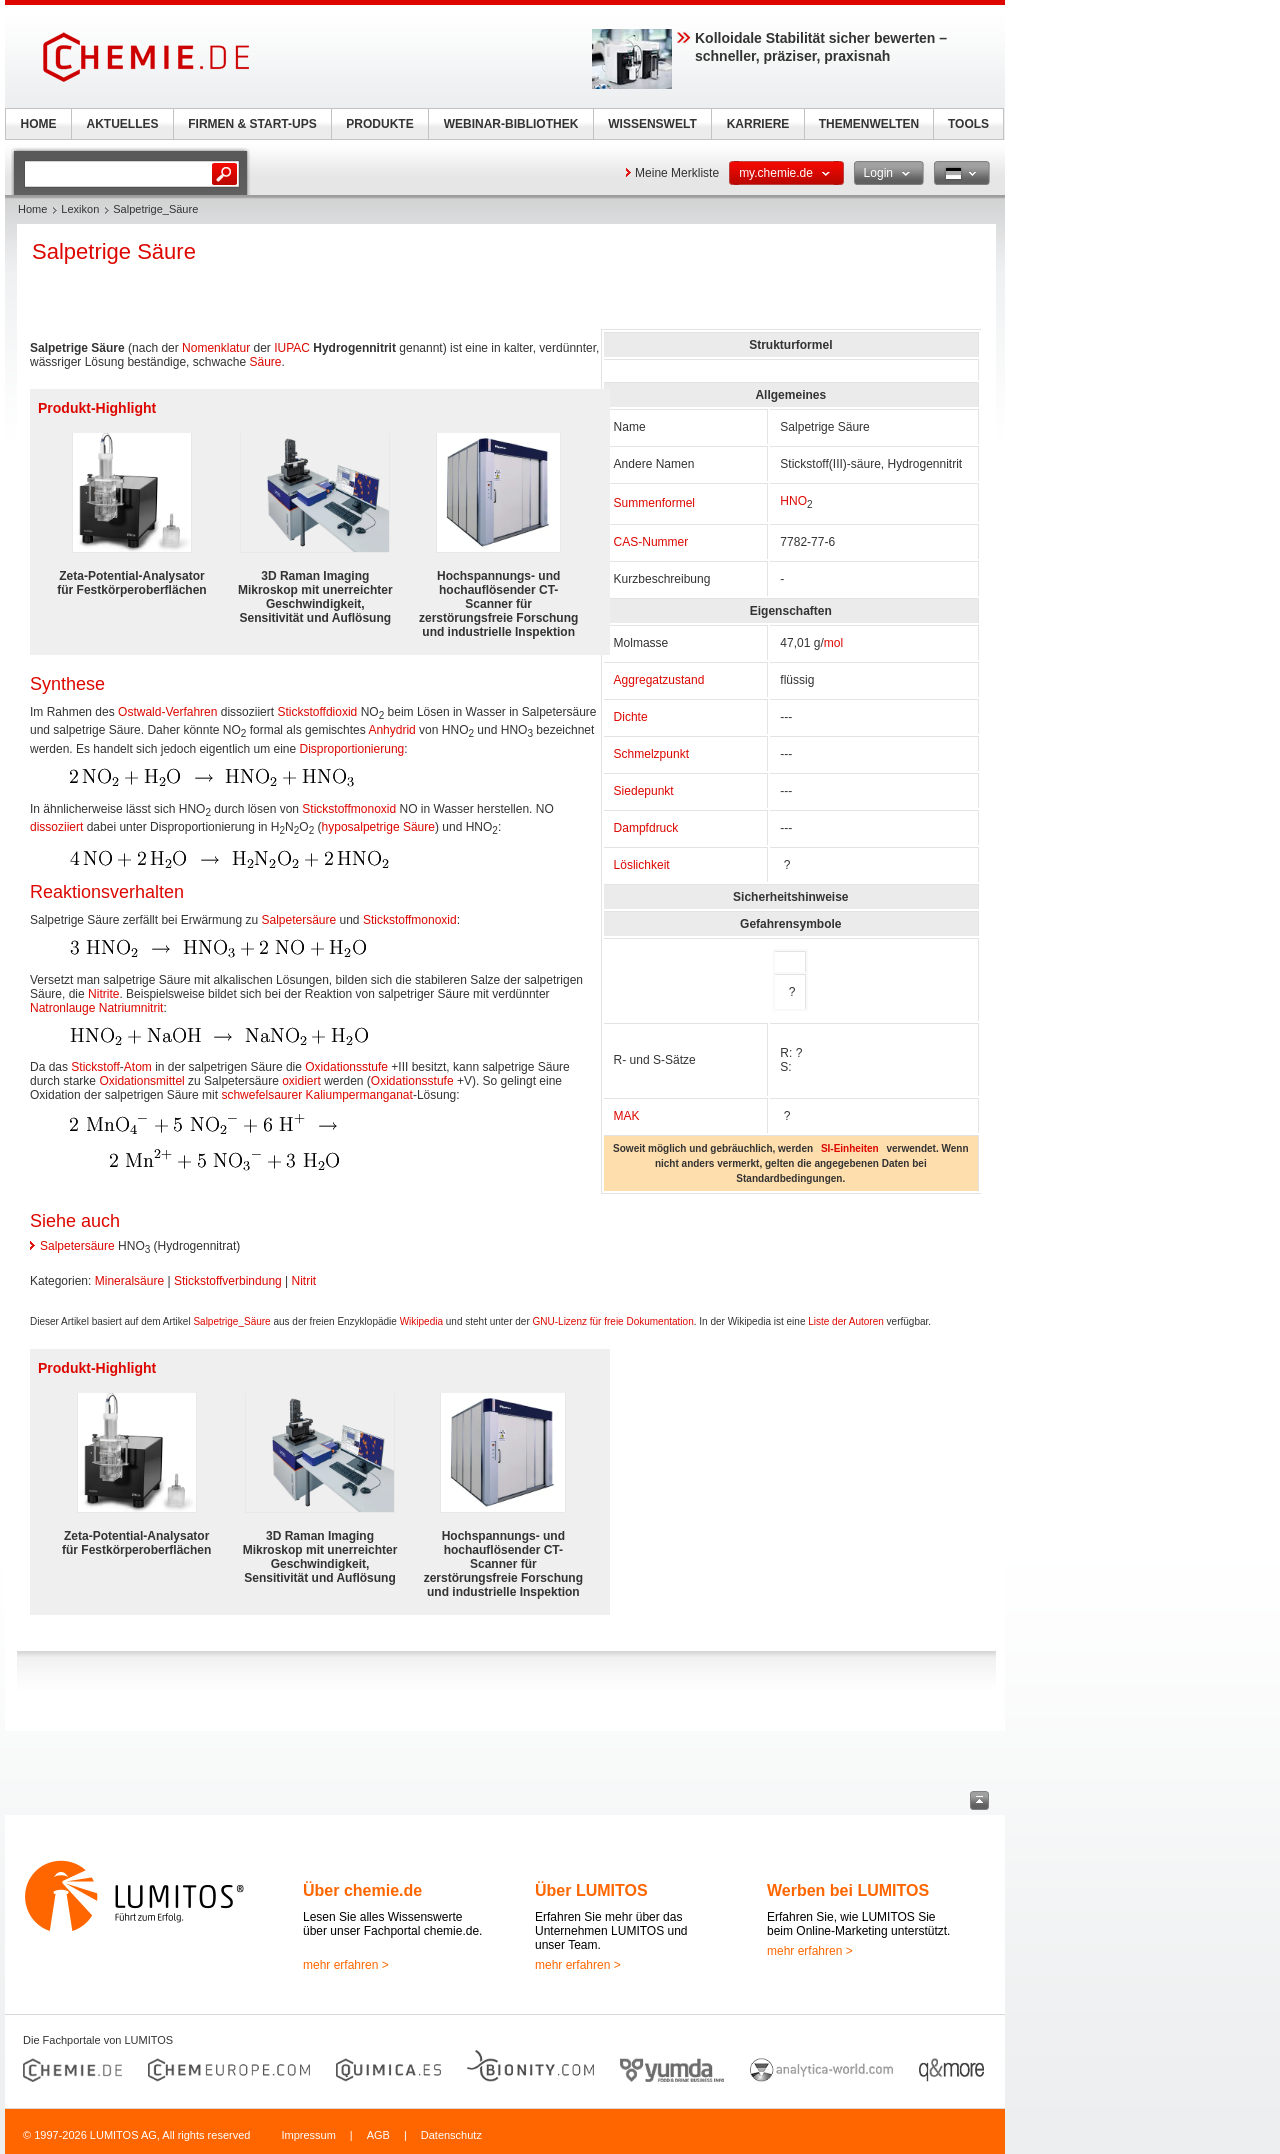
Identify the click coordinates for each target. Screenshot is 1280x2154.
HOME (39, 124)
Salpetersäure (298, 920)
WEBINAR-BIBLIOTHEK (511, 124)
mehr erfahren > (346, 1965)
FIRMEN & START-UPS (252, 124)
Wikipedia (421, 1321)
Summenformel (654, 503)
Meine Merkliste (677, 173)
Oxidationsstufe (346, 1067)
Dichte (631, 717)
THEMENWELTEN (869, 124)
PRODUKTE (379, 124)
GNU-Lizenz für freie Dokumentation (613, 1321)
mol (833, 643)
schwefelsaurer (261, 1095)
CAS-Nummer (651, 542)
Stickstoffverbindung (228, 1281)
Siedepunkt (644, 791)
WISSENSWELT (652, 124)
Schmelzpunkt (651, 754)
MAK (627, 1116)
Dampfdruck (646, 828)
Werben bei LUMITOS (848, 1890)
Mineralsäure (129, 1281)
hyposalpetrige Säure (378, 827)
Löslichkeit (642, 865)
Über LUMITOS (591, 1890)
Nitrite (103, 994)
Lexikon (80, 209)
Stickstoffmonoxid (349, 809)
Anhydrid (391, 730)
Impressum (308, 2135)
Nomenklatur (216, 348)
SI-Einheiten (850, 1148)
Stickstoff (95, 1067)
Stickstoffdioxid (317, 712)
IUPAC (292, 348)
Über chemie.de (362, 1890)
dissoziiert (56, 827)
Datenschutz (451, 2135)
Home (32, 209)
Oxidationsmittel (141, 1081)
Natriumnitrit (131, 1008)
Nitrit (304, 1281)
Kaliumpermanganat (358, 1095)
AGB (378, 2135)
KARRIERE (758, 124)
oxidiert (301, 1081)
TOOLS (968, 124)
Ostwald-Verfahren (167, 712)
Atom (138, 1067)
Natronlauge (62, 1008)
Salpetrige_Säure (231, 1321)
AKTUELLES (123, 124)
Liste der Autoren (846, 1321)
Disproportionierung (352, 749)
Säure (265, 362)
